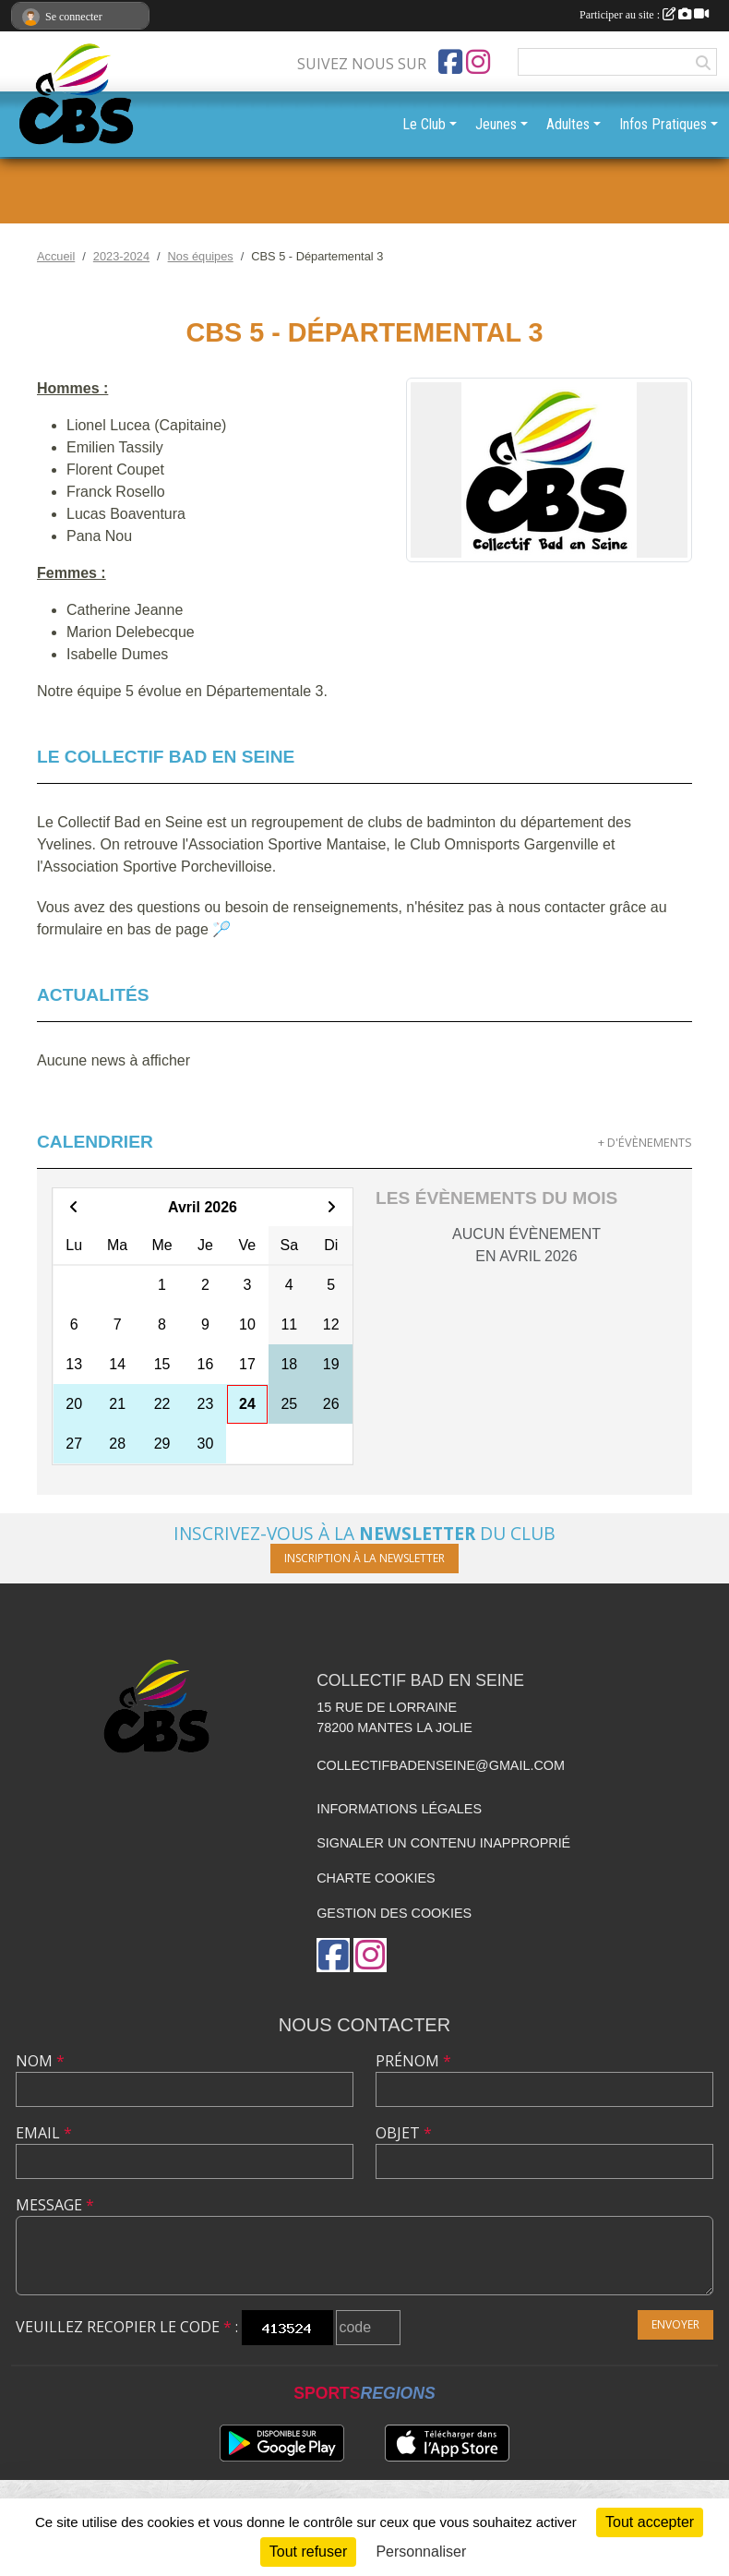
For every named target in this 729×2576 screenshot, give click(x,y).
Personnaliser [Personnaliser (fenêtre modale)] (421, 2551)
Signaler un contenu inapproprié (443, 1843)
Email (44, 2133)
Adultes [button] (568, 124)
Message (55, 2205)
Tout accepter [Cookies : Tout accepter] (649, 2522)
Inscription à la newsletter (364, 1558)
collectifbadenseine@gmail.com (441, 1765)
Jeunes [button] (496, 124)
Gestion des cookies (394, 1913)
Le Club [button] (424, 124)
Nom (40, 2061)
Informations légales (399, 1808)
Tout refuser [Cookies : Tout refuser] (308, 2551)
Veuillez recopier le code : (127, 2327)
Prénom (413, 2061)
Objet (404, 2133)
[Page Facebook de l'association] (450, 62)
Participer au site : (644, 14)
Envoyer (675, 2324)
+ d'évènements (645, 1142)
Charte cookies (376, 1878)
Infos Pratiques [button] (663, 124)
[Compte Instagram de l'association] (478, 62)
